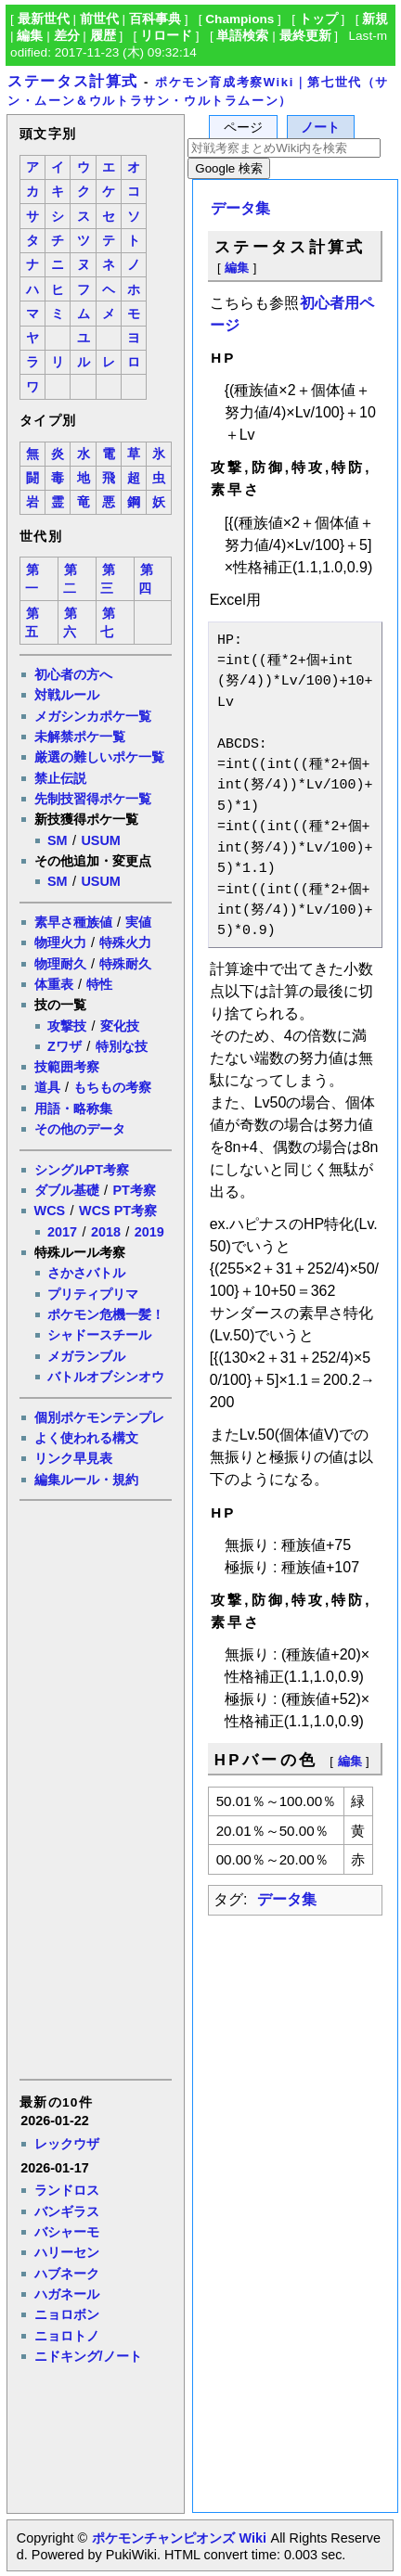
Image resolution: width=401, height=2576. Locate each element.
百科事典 (155, 19)
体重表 (53, 984)
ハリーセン (66, 2252)
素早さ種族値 (73, 922)
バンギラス (66, 2211)
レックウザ (66, 2143)
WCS (50, 1210)
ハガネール (66, 2294)
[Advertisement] (94, 1788)
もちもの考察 (112, 1087)
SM (57, 840)
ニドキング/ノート (88, 2356)
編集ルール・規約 (86, 1479)
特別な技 (122, 1046)
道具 (47, 1087)
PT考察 (133, 1190)
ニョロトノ (66, 2335)
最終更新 (305, 36)
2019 (149, 1231)
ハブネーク (66, 2273)
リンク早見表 (73, 1458)
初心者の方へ (73, 674)
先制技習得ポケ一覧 (92, 798)
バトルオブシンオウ (105, 1376)
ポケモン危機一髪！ (105, 1314)
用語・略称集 (73, 1108)
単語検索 (242, 36)
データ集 (240, 208)
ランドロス (66, 2190)
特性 (99, 984)
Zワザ (64, 1046)
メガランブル (86, 1356)
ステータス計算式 (72, 81)
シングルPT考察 (81, 1169)
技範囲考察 (66, 1066)
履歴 (103, 36)
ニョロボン (66, 2314)
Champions (239, 19)
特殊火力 (125, 942)
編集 (30, 36)
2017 (62, 1231)
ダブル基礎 (66, 1190)
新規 (375, 19)
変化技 (119, 1026)
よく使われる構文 (86, 1437)
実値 (138, 922)
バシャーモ (66, 2231)
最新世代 (44, 19)
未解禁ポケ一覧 (79, 736)
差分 (67, 36)
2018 (106, 1231)
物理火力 (60, 942)
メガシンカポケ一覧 (92, 716)
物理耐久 (60, 963)
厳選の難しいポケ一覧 (99, 757)
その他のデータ (79, 1128)
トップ (318, 19)
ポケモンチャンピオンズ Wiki (178, 2538)
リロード (166, 36)
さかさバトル (86, 1272)
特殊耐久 (125, 963)
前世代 (99, 19)
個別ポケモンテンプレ (99, 1417)
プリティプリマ (92, 1294)
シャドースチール (99, 1334)
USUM (100, 840)
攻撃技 (66, 1026)
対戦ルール (66, 694)
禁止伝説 (60, 778)
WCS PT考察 (118, 1210)
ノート (320, 128)
